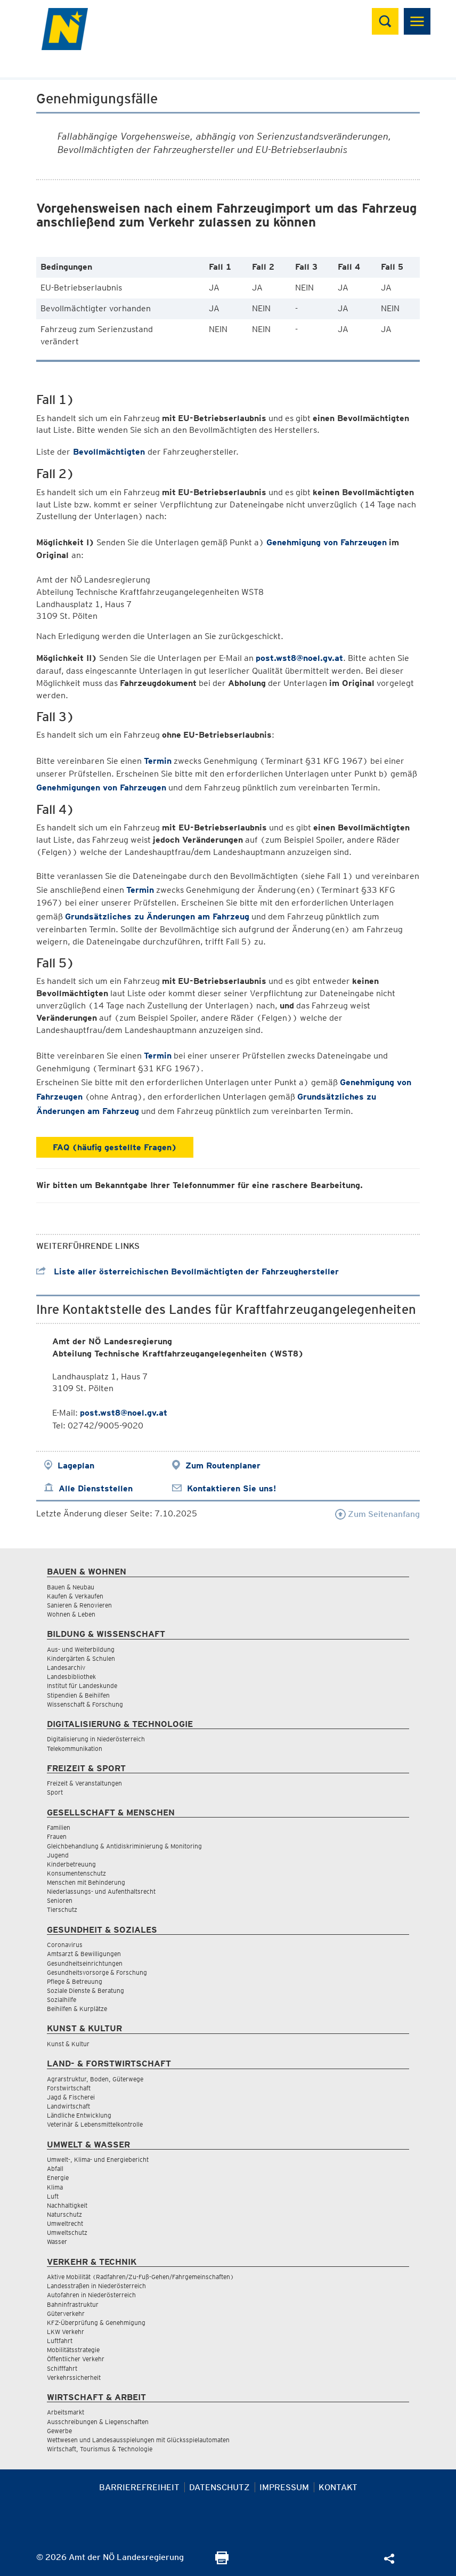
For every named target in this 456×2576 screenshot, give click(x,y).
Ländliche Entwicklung (79, 2115)
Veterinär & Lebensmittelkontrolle (95, 2124)
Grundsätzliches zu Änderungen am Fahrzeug (157, 916)
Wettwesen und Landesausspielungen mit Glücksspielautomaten (138, 2440)
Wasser (57, 2242)
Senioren (59, 1900)
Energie (58, 2178)
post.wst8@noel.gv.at (299, 658)
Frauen (57, 1836)
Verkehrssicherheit (74, 2377)
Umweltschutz (67, 2232)
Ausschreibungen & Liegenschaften (98, 2422)
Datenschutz (219, 2487)
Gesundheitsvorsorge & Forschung (97, 1972)
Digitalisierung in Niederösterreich (96, 1739)
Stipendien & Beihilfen (78, 1695)
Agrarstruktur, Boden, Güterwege (95, 2079)
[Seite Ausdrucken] (222, 2561)
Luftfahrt (59, 2341)
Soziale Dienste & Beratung (85, 1990)
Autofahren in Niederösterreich (91, 2295)
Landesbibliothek (71, 1677)
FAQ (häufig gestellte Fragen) (115, 1147)
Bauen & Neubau (70, 1587)
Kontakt (338, 2487)
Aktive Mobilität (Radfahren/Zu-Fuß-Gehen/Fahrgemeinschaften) (140, 2277)
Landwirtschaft (68, 2106)
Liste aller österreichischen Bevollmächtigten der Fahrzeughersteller (187, 1271)
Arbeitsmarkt (65, 2412)
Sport (55, 1792)
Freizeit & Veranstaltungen (84, 1783)
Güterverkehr (66, 2313)
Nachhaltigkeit (67, 2205)
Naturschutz (64, 2214)
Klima (55, 2187)
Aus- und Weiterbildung (81, 1649)
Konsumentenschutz (76, 1873)
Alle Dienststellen (96, 1488)
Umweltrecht (65, 2223)
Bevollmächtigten (109, 452)
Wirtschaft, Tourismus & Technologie (99, 2449)
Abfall (55, 2169)
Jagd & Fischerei (71, 2097)
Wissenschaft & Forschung (85, 1704)
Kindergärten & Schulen (81, 1658)
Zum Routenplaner (222, 1465)
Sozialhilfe (61, 2000)
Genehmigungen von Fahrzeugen (101, 787)
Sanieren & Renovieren (79, 1605)
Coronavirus (65, 1945)
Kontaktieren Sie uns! (231, 1488)
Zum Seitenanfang (377, 1514)
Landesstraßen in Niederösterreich (96, 2286)
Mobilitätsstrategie (73, 2350)
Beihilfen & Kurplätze (77, 2009)
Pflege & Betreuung (74, 1981)
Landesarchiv (66, 1667)
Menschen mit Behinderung (86, 1882)
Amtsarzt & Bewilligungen (84, 1954)
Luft (53, 2196)
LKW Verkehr (65, 2332)
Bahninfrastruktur (73, 2304)
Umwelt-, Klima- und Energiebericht (98, 2159)
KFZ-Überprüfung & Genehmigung (96, 2323)
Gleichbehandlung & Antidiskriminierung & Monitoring (124, 1846)
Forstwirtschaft (69, 2088)
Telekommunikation (74, 1749)
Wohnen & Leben (71, 1614)
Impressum (284, 2487)
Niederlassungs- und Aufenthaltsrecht (101, 1891)
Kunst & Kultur (68, 2044)
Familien (58, 1827)
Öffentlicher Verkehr (75, 2359)
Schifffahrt (62, 2368)
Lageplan (76, 1465)
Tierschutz (62, 1909)
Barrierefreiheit (139, 2487)
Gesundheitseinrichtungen (85, 1963)
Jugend (58, 1855)
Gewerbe (59, 2431)
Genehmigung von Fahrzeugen (326, 542)
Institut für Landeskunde (82, 1686)
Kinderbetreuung (71, 1864)
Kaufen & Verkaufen (75, 1596)
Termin (158, 761)
